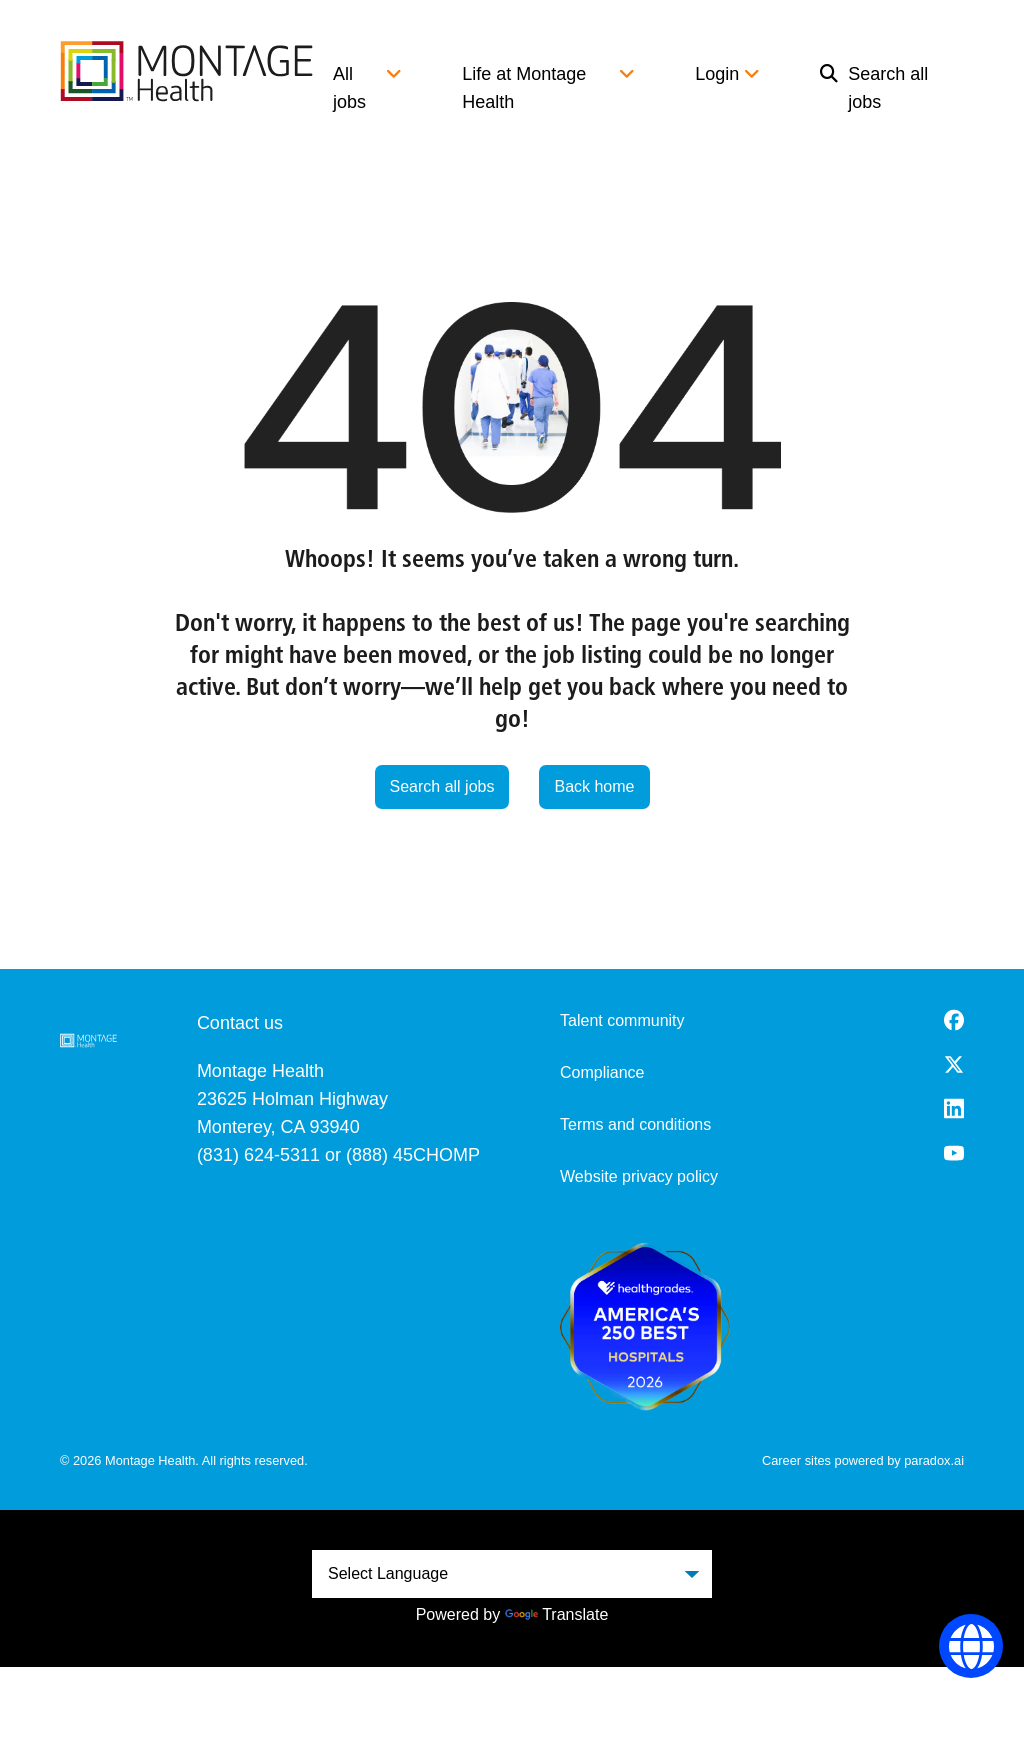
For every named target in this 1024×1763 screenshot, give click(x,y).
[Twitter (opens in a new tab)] (954, 1064)
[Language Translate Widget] (512, 1574)
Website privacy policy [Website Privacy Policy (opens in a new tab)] (639, 1176)
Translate (556, 1614)
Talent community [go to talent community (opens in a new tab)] (622, 1020)
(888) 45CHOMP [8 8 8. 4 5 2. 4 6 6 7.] (413, 1155)
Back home (594, 786)
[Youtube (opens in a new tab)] (954, 1153)
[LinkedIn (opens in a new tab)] (954, 1108)
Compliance (602, 1072)
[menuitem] (882, 88)
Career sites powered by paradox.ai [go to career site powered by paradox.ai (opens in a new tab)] (863, 1460)
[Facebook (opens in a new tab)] (954, 1020)
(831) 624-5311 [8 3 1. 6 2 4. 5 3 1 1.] (258, 1155)
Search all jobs (874, 88)
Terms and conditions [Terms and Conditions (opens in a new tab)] (635, 1124)
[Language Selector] (971, 1646)
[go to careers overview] (186, 71)
